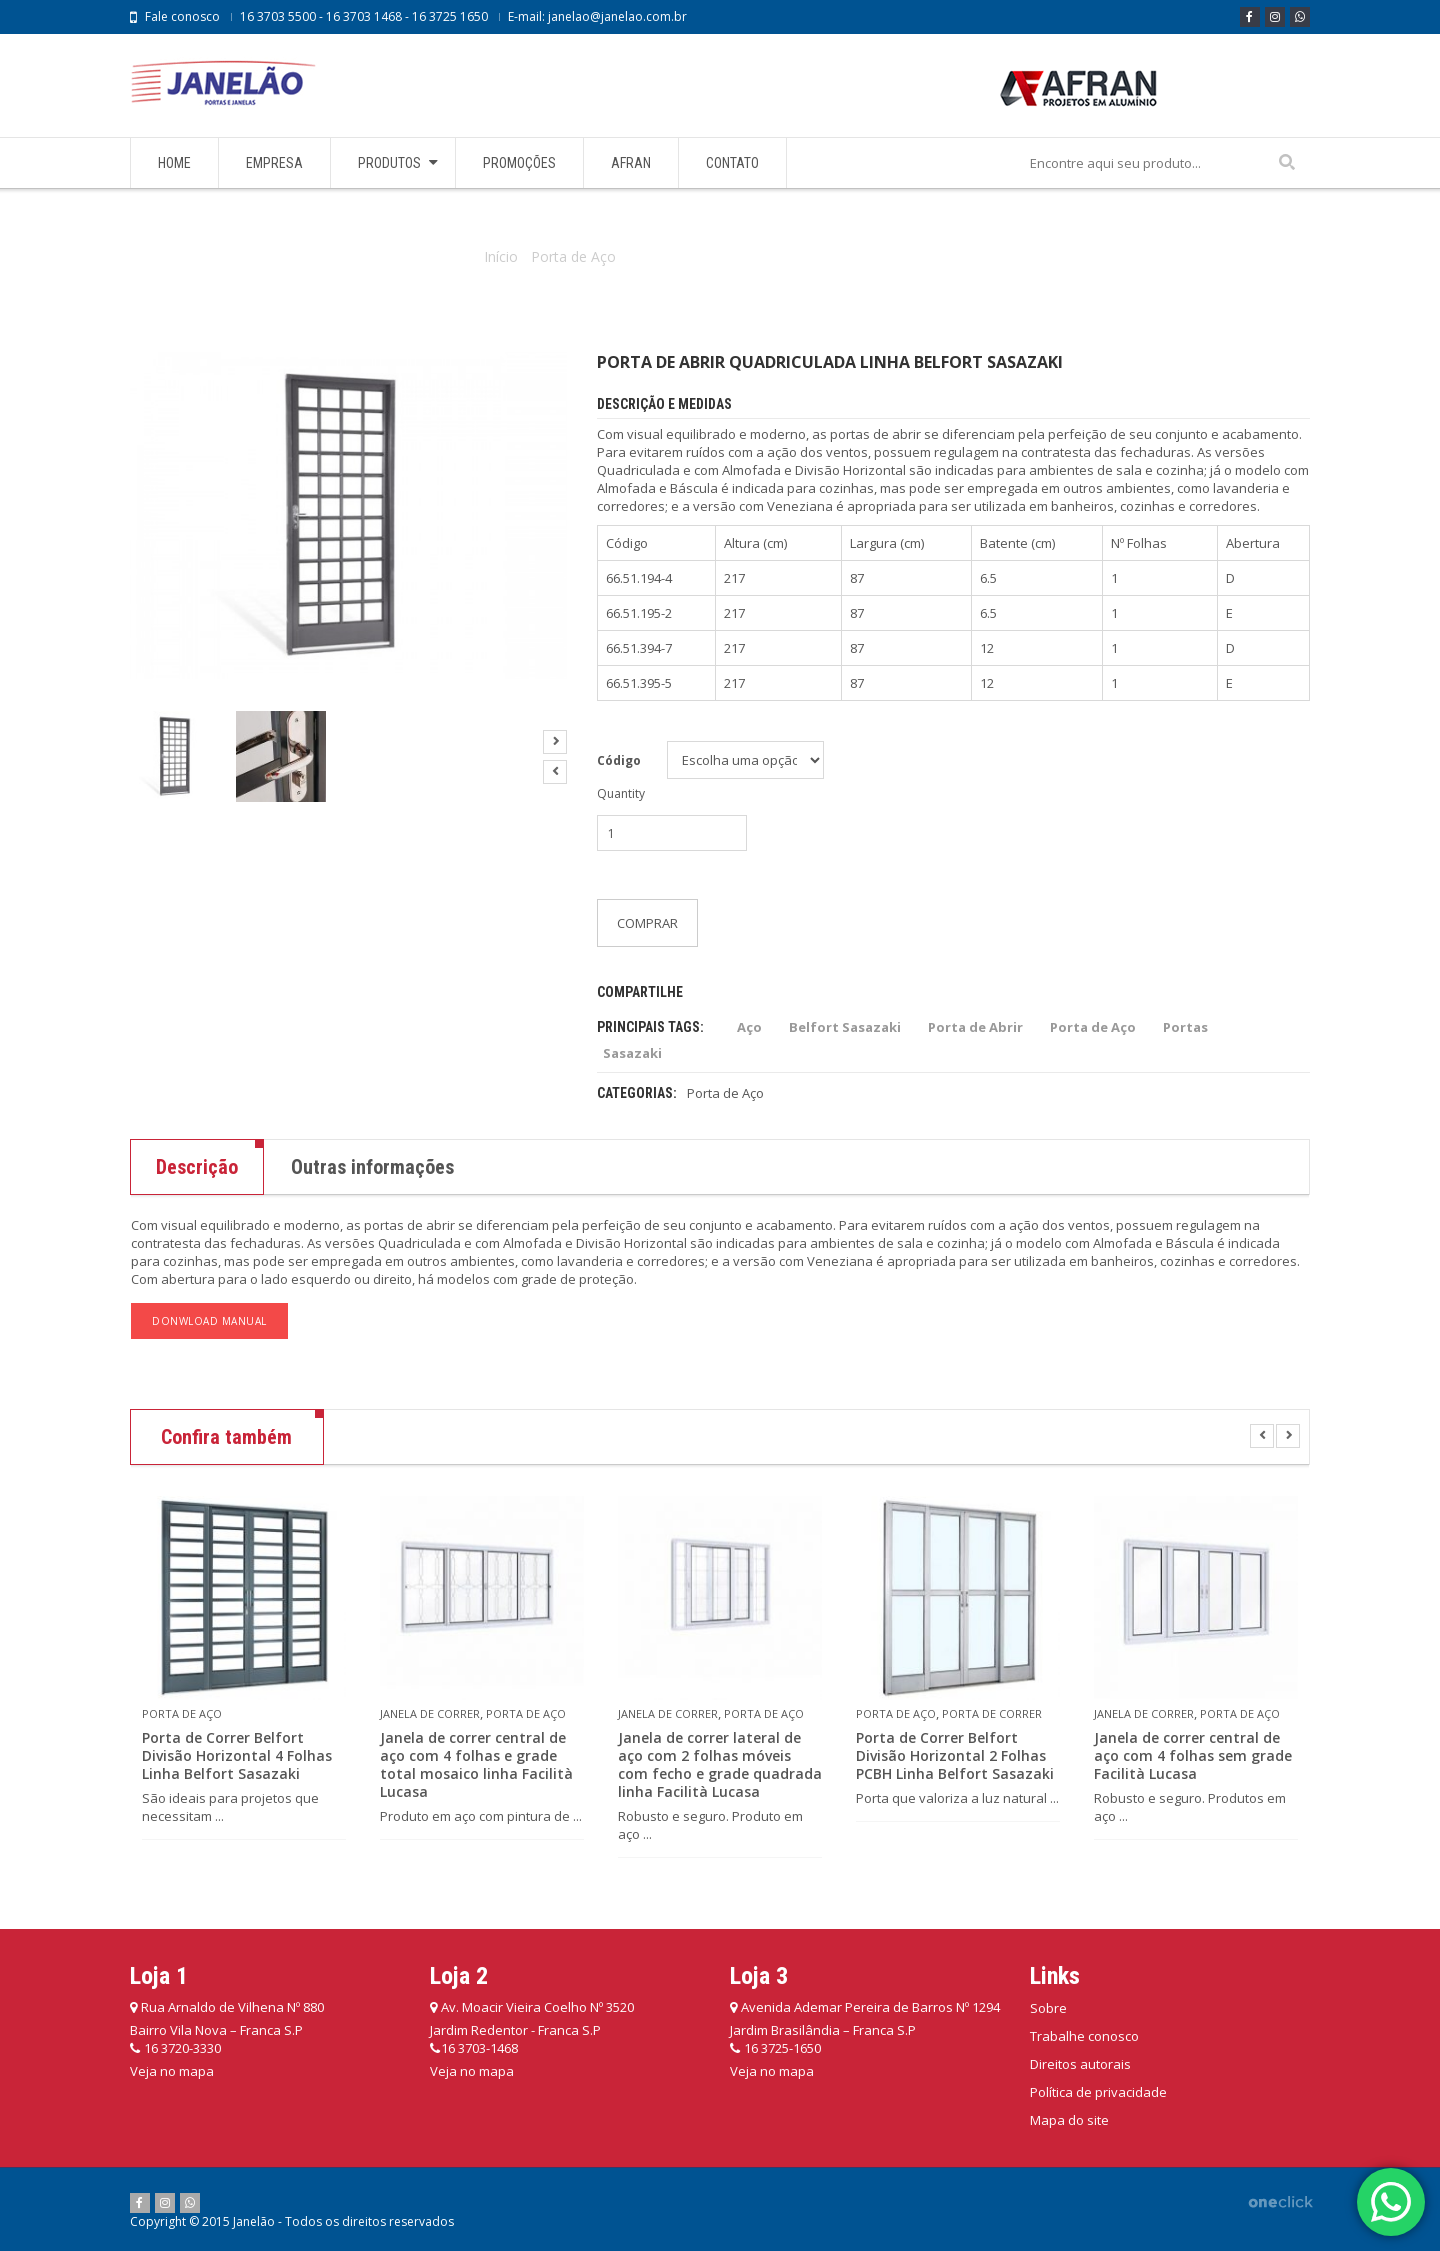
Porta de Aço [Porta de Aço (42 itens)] (1093, 1027)
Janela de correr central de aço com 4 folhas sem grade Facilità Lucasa (1193, 1756)
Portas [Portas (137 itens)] (1185, 1027)
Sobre (1048, 2008)
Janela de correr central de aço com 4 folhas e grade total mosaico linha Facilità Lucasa (476, 1765)
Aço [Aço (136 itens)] (749, 1027)
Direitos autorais (1080, 2064)
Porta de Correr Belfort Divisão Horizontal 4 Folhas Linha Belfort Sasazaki (237, 1756)
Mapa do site (1069, 2120)
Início (501, 256)
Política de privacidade (1098, 2092)
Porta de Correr (992, 1713)
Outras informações (372, 1167)
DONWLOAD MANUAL (209, 1321)
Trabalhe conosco (1084, 2036)
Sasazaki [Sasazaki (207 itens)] (632, 1053)
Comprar (647, 923)
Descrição (197, 1167)
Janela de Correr (430, 1713)
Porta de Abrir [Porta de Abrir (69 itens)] (975, 1027)
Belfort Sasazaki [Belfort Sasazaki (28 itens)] (845, 1027)
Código (619, 760)
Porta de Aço (573, 256)
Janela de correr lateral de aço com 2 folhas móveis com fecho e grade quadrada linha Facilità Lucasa (720, 1765)
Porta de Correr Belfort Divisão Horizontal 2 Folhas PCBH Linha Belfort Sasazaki (955, 1756)
